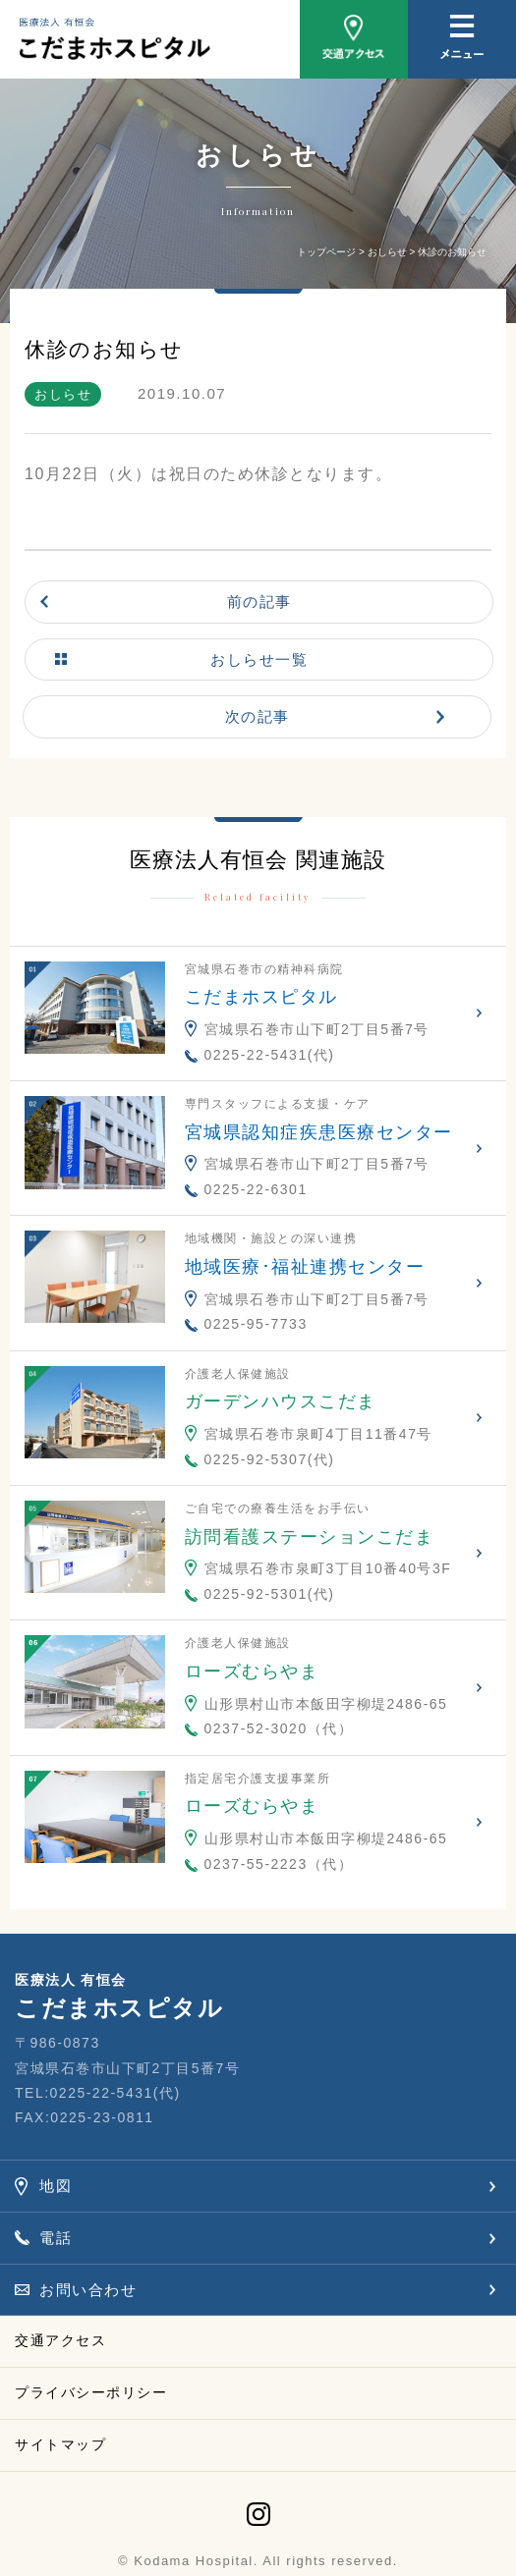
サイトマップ (60, 2444)
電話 (55, 2237)
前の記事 (259, 601)
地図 (55, 2185)
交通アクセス (60, 2340)
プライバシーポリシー (91, 2392)
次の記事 (257, 716)
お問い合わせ (88, 2289)
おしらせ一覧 (259, 659)
